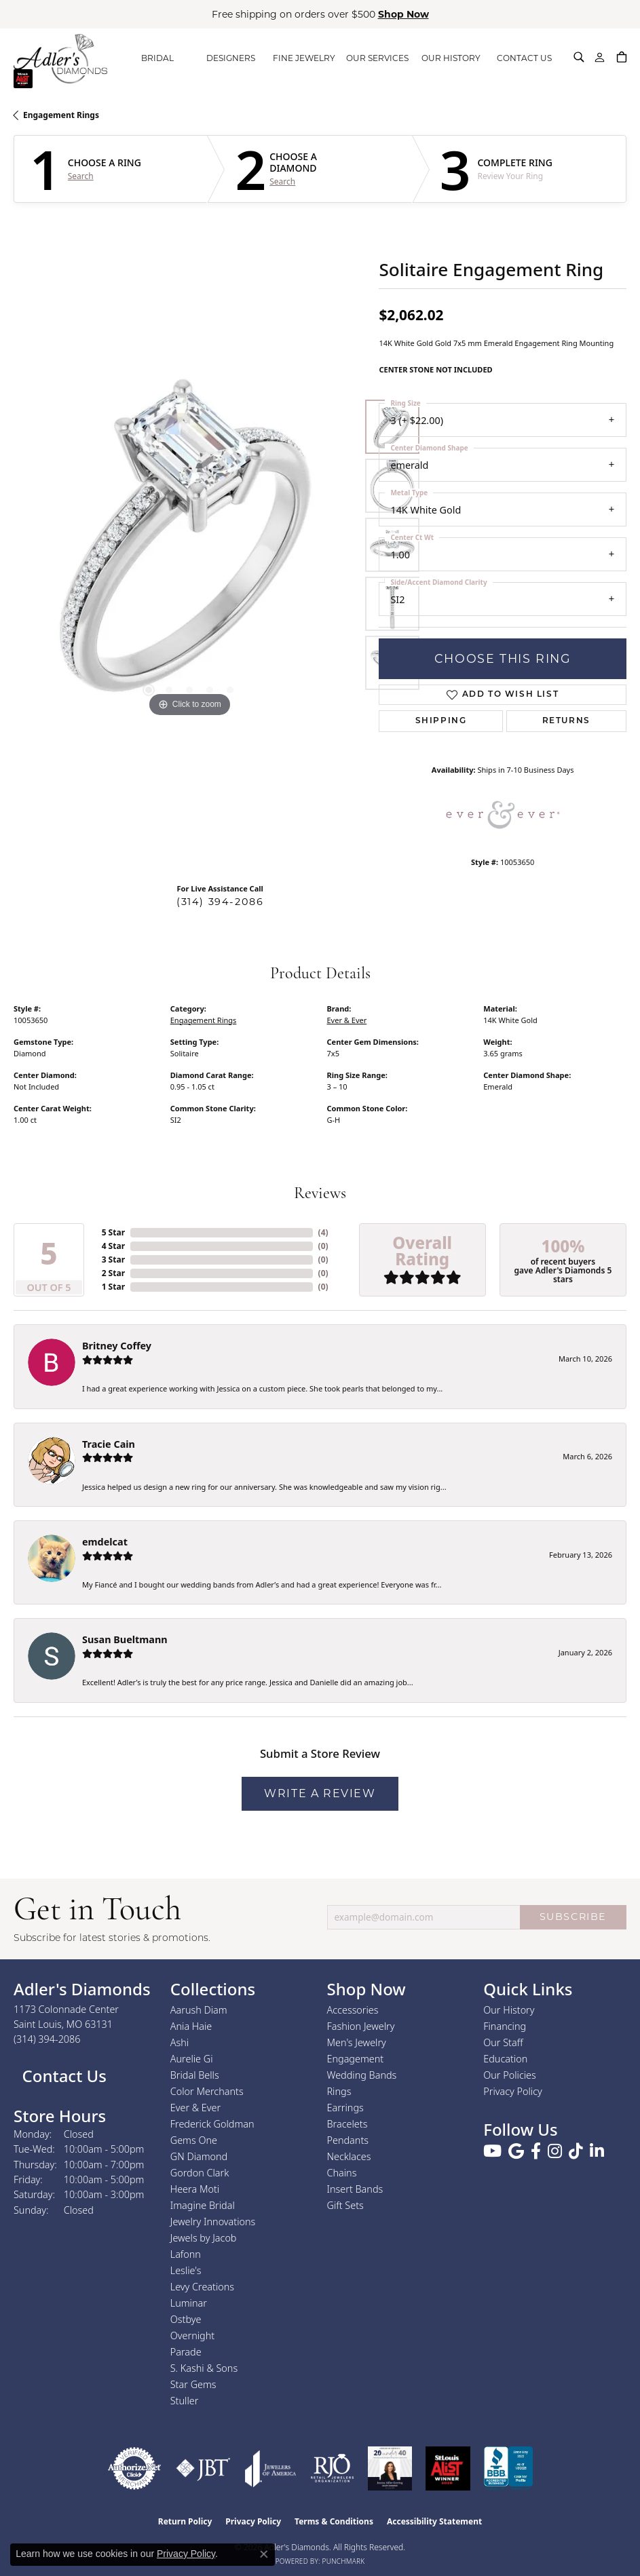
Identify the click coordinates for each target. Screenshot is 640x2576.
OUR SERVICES (377, 58)
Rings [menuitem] (339, 2091)
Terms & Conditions (334, 2521)
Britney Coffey (116, 1345)
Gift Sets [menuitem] (345, 2205)
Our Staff (503, 2042)
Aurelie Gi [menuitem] (191, 2058)
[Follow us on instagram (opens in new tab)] (555, 2151)
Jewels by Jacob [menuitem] (203, 2237)
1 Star (113, 1286)
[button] (579, 57)
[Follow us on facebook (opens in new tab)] (536, 2151)
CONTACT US (524, 58)
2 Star (113, 1273)
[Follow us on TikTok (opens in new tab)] (576, 2151)
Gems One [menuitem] (193, 2140)
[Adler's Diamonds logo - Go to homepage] (60, 58)
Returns (566, 721)
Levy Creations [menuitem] (202, 2286)
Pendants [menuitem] (348, 2140)
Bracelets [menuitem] (347, 2123)
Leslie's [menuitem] (186, 2270)
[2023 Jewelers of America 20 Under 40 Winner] (390, 2468)
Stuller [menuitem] (184, 2400)
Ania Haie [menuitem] (191, 2026)
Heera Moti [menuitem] (194, 2189)
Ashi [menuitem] (179, 2042)
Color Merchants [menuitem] (207, 2091)
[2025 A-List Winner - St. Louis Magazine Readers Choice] (448, 2468)
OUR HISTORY (451, 58)
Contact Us (62, 2075)
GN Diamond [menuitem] (198, 2156)
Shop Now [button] (403, 14)
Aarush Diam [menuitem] (198, 2009)
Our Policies (509, 2075)
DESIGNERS (230, 58)
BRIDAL (157, 58)
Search (81, 176)
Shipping (441, 721)
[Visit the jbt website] (203, 2468)
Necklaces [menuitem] (349, 2156)
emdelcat (105, 1541)
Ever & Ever (347, 1020)
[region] (189, 544)
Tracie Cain (108, 1444)
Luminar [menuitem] (188, 2302)
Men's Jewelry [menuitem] (356, 2042)
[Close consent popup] (264, 2554)
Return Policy (185, 2521)
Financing (504, 2026)
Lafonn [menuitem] (185, 2254)
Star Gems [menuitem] (193, 2384)
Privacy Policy (512, 2091)
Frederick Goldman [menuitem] (212, 2123)
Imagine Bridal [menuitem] (202, 2205)
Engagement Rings (61, 115)
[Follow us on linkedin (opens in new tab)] (597, 2151)
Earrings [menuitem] (345, 2107)
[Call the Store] (47, 2039)
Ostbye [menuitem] (186, 2319)
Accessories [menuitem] (353, 2009)
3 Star (113, 1259)
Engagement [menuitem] (355, 2058)
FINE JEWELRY (304, 58)
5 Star (113, 1232)
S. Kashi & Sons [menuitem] (204, 2368)
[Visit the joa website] (271, 2468)
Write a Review (319, 1793)
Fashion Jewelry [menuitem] (361, 2026)
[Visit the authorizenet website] (134, 2468)
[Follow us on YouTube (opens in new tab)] (492, 2151)
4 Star (113, 1246)
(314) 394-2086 (219, 902)
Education (505, 2058)
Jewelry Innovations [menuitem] (213, 2221)
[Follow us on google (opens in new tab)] (516, 2151)
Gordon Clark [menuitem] (199, 2172)
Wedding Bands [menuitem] (362, 2075)
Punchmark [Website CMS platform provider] (343, 2561)
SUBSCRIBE (573, 1916)
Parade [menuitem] (186, 2351)
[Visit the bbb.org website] (508, 2468)
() (323, 1232)
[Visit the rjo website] (332, 2468)
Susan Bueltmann (125, 1639)
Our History (508, 2009)
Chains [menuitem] (342, 2172)
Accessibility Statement (434, 2521)
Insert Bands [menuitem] (355, 2189)
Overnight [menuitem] (192, 2335)
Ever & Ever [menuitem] (195, 2107)
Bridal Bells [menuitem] (194, 2075)
